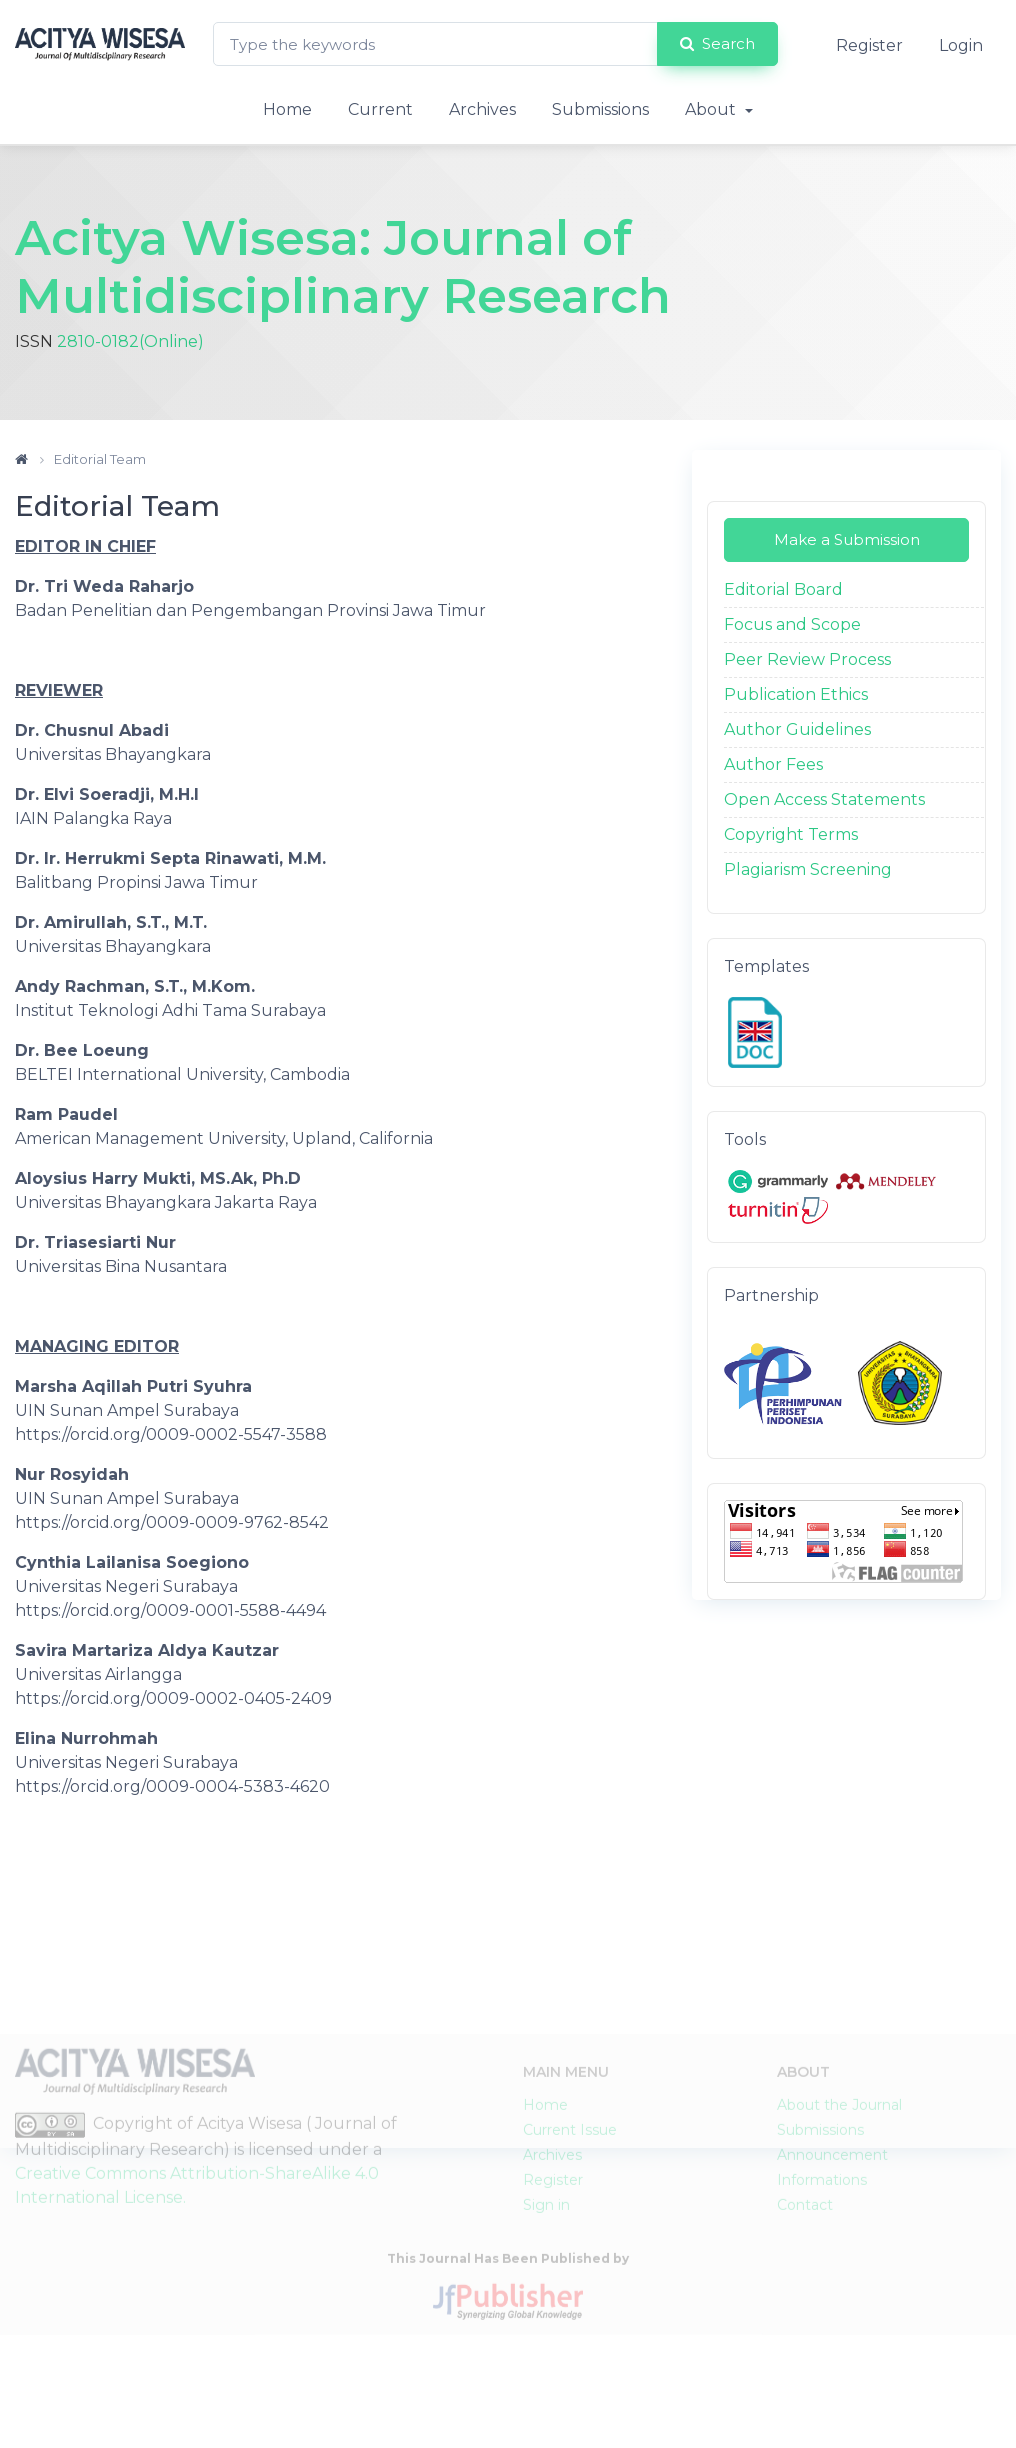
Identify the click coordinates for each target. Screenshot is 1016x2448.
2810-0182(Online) (130, 341)
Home (287, 109)
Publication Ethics (796, 694)
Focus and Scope (792, 624)
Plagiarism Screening (808, 869)
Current (380, 109)
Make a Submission (847, 539)
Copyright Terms (791, 834)
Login (961, 45)
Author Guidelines (797, 729)
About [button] (712, 109)
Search (717, 43)
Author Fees (773, 764)
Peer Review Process (807, 659)
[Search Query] (435, 44)
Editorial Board (783, 589)
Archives (482, 109)
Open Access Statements (824, 799)
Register (869, 45)
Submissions (600, 109)
